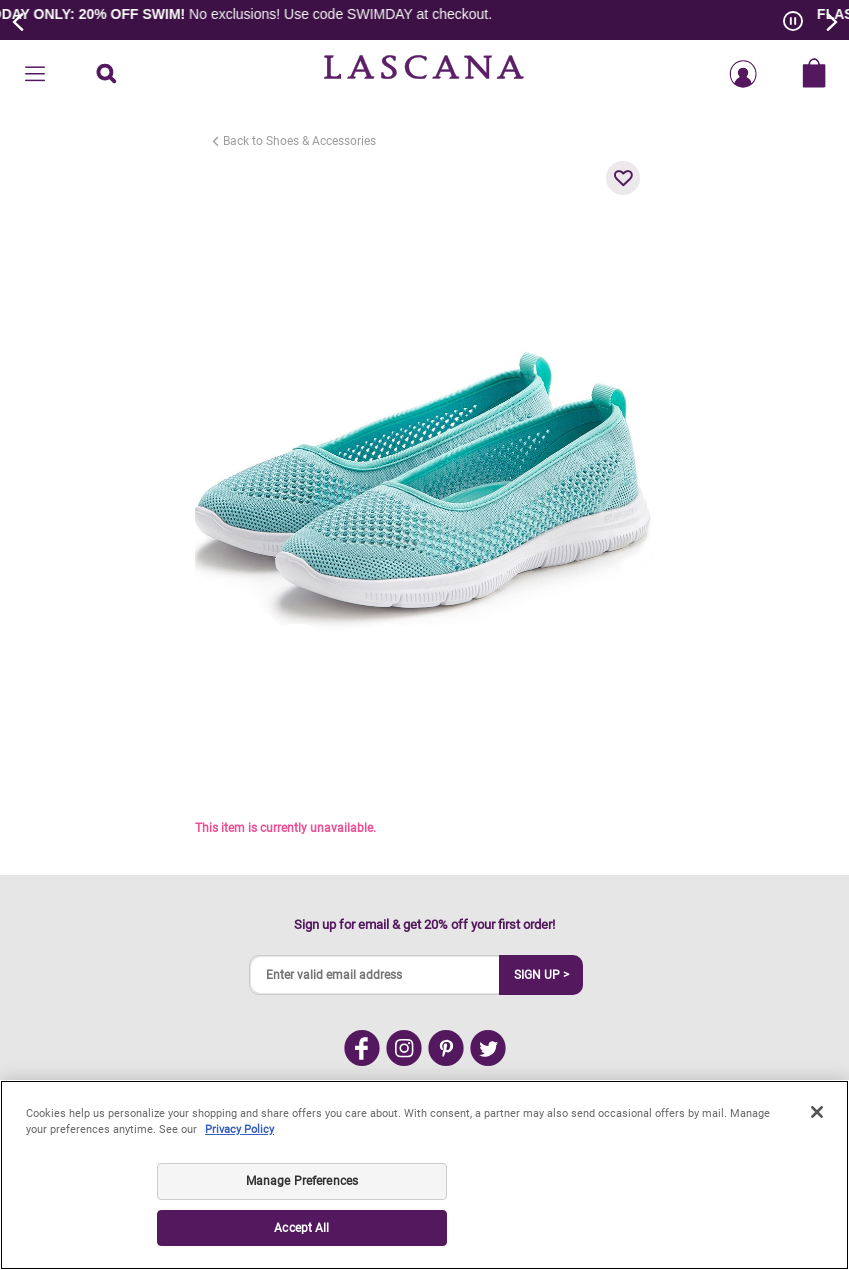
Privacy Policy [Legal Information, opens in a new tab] (239, 1129)
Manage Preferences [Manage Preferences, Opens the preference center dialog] (302, 1181)
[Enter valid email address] (375, 975)
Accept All (301, 1228)
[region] (424, 1175)
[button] (623, 178)
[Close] (817, 1112)
